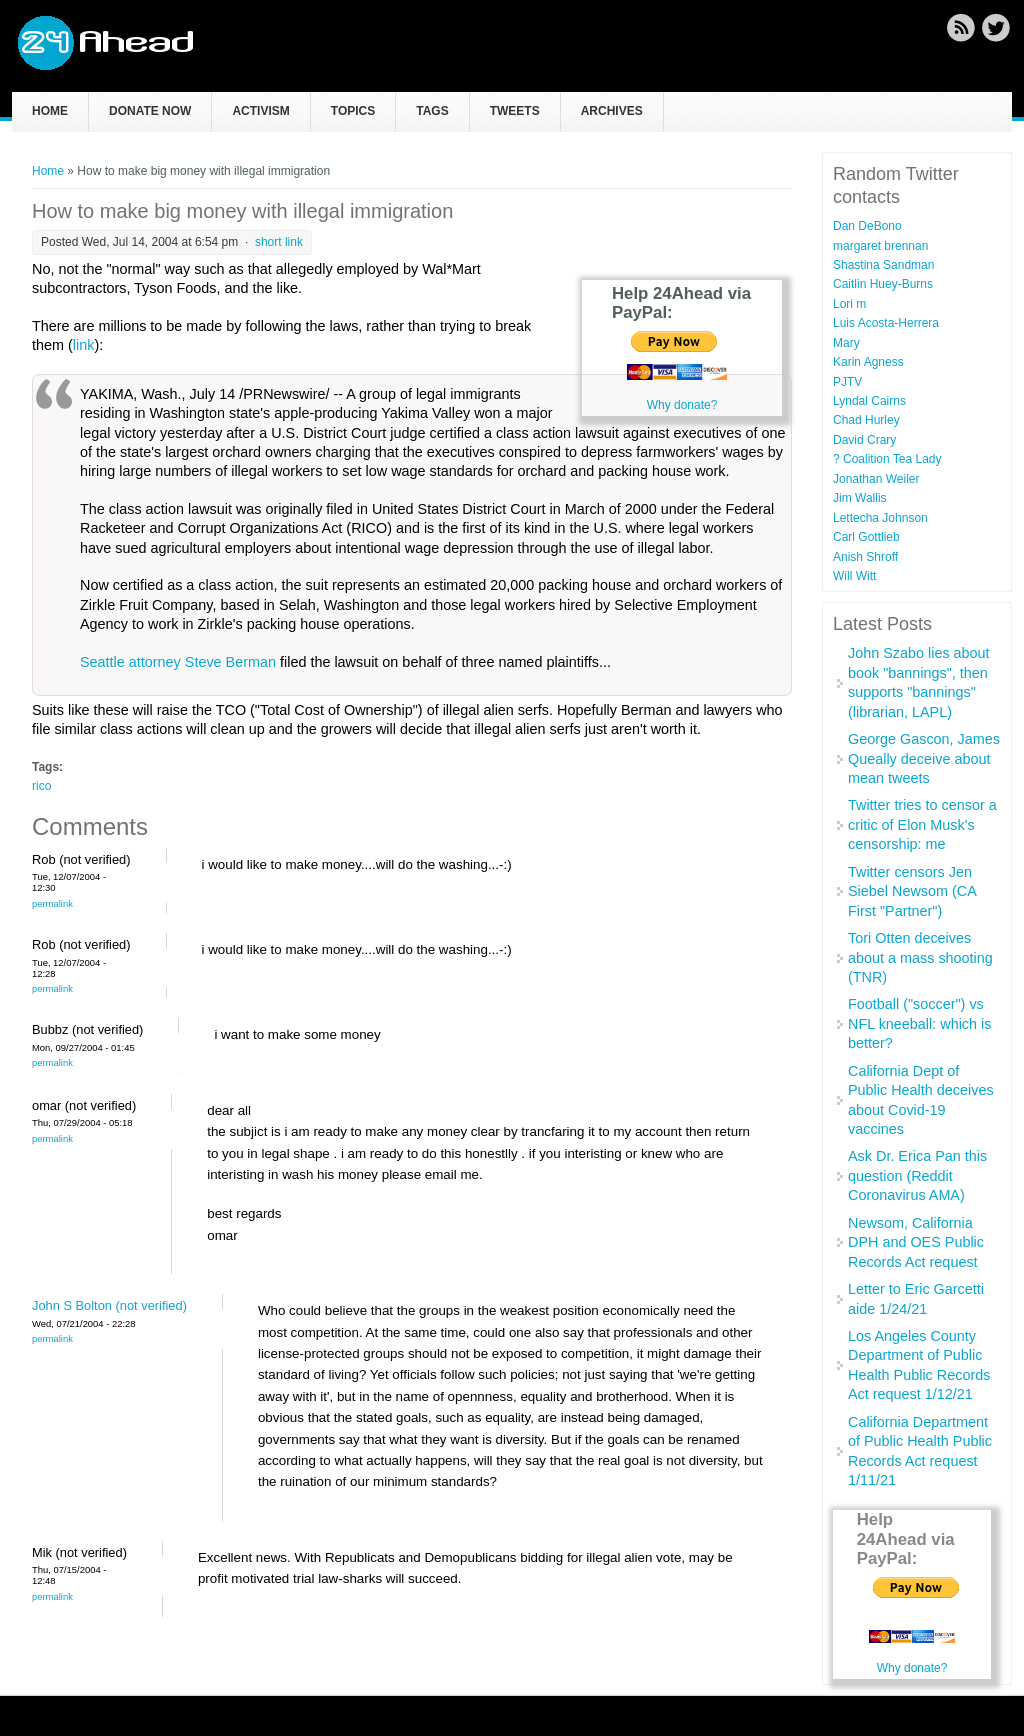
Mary (846, 343)
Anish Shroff (865, 557)
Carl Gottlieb (866, 537)
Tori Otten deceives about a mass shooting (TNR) (920, 957)
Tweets (515, 111)
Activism (260, 111)
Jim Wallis (860, 498)
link (84, 345)
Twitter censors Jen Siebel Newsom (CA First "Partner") (912, 891)
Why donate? (682, 405)
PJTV (847, 382)
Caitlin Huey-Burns (883, 284)
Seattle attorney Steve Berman (178, 662)
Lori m (849, 304)
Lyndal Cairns (869, 401)
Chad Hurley (866, 420)
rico (41, 786)
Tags (432, 111)
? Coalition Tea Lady (887, 459)
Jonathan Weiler (876, 479)
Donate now (150, 111)
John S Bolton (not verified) (109, 1305)
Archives (612, 111)
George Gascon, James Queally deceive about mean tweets (924, 758)
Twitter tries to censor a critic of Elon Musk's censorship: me (922, 824)
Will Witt (854, 576)
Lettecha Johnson (880, 518)
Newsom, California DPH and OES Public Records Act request (916, 1242)
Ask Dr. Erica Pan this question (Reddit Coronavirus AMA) (917, 1175)
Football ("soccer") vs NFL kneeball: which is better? (919, 1023)
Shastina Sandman (883, 265)
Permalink (52, 903)
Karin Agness (868, 362)
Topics (353, 111)
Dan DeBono (867, 226)
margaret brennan (880, 246)
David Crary (864, 440)
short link (279, 242)
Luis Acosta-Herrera (886, 323)
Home (50, 111)
